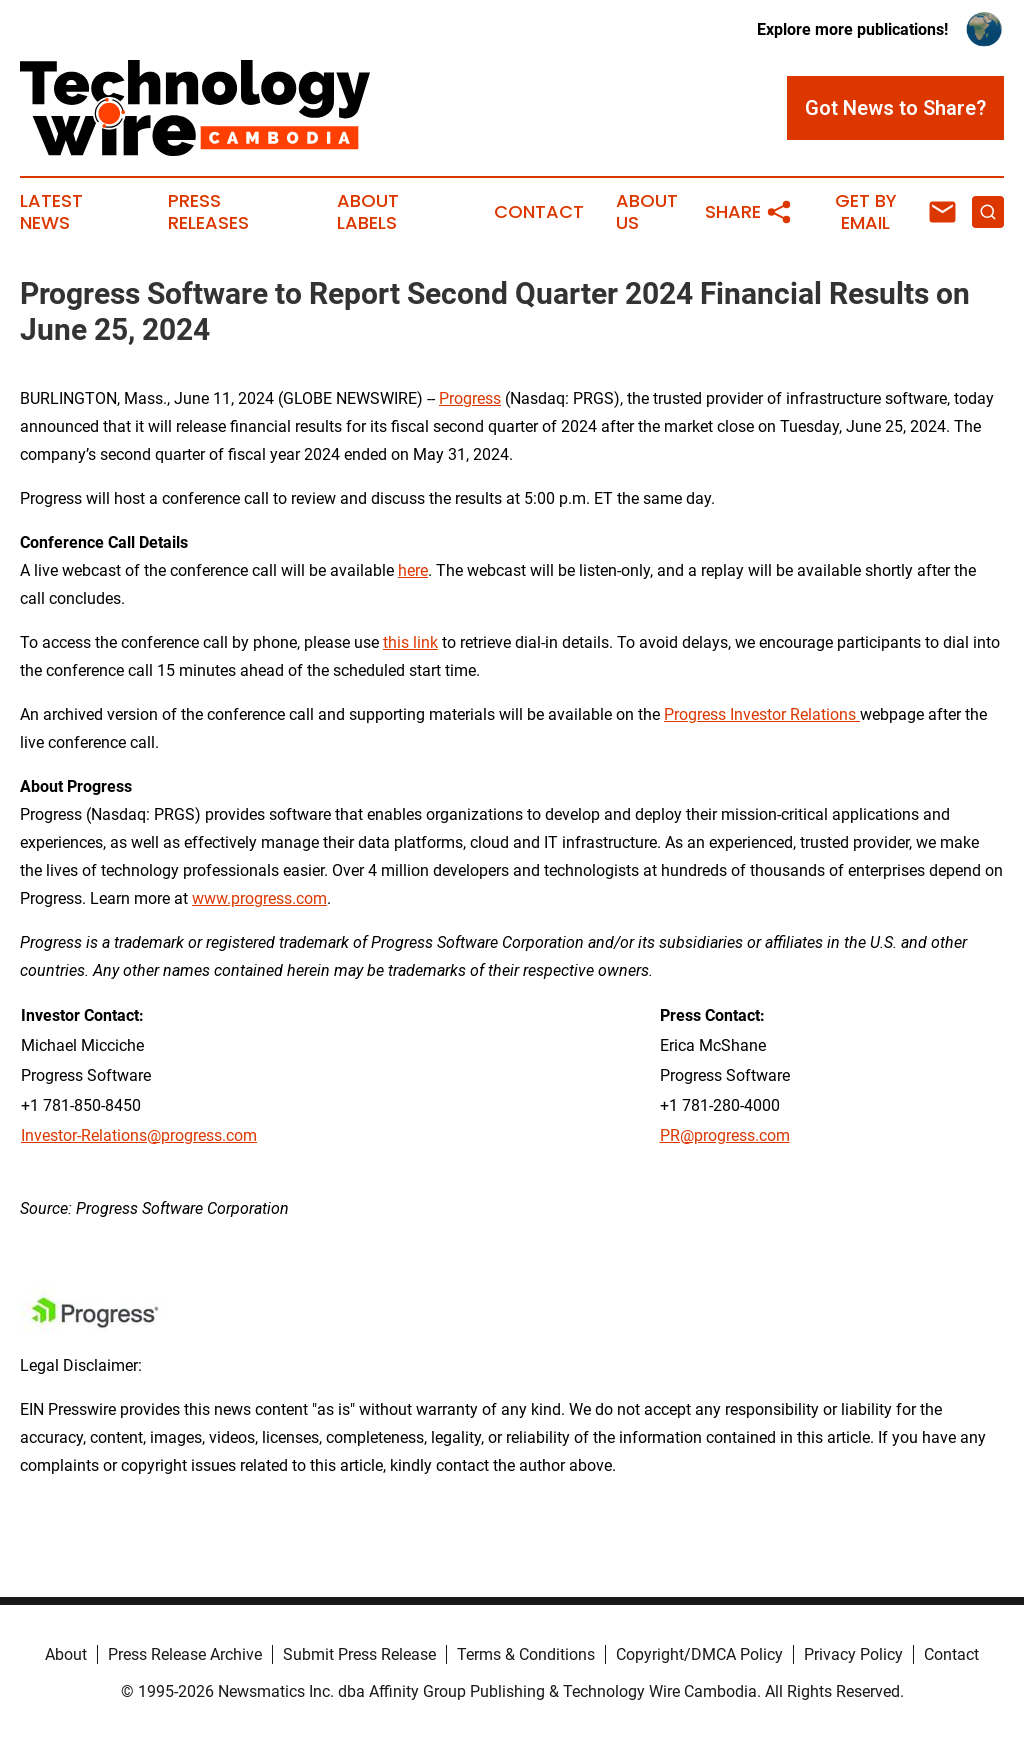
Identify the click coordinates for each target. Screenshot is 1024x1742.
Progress (470, 398)
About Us (647, 212)
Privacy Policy (853, 1654)
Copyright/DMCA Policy (699, 1654)
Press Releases (208, 212)
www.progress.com (259, 898)
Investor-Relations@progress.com (139, 1135)
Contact (539, 212)
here (413, 570)
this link (410, 642)
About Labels (368, 212)
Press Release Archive (185, 1654)
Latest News (51, 212)
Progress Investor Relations (762, 714)
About (66, 1654)
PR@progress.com (725, 1135)
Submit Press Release (359, 1654)
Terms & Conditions (526, 1654)
